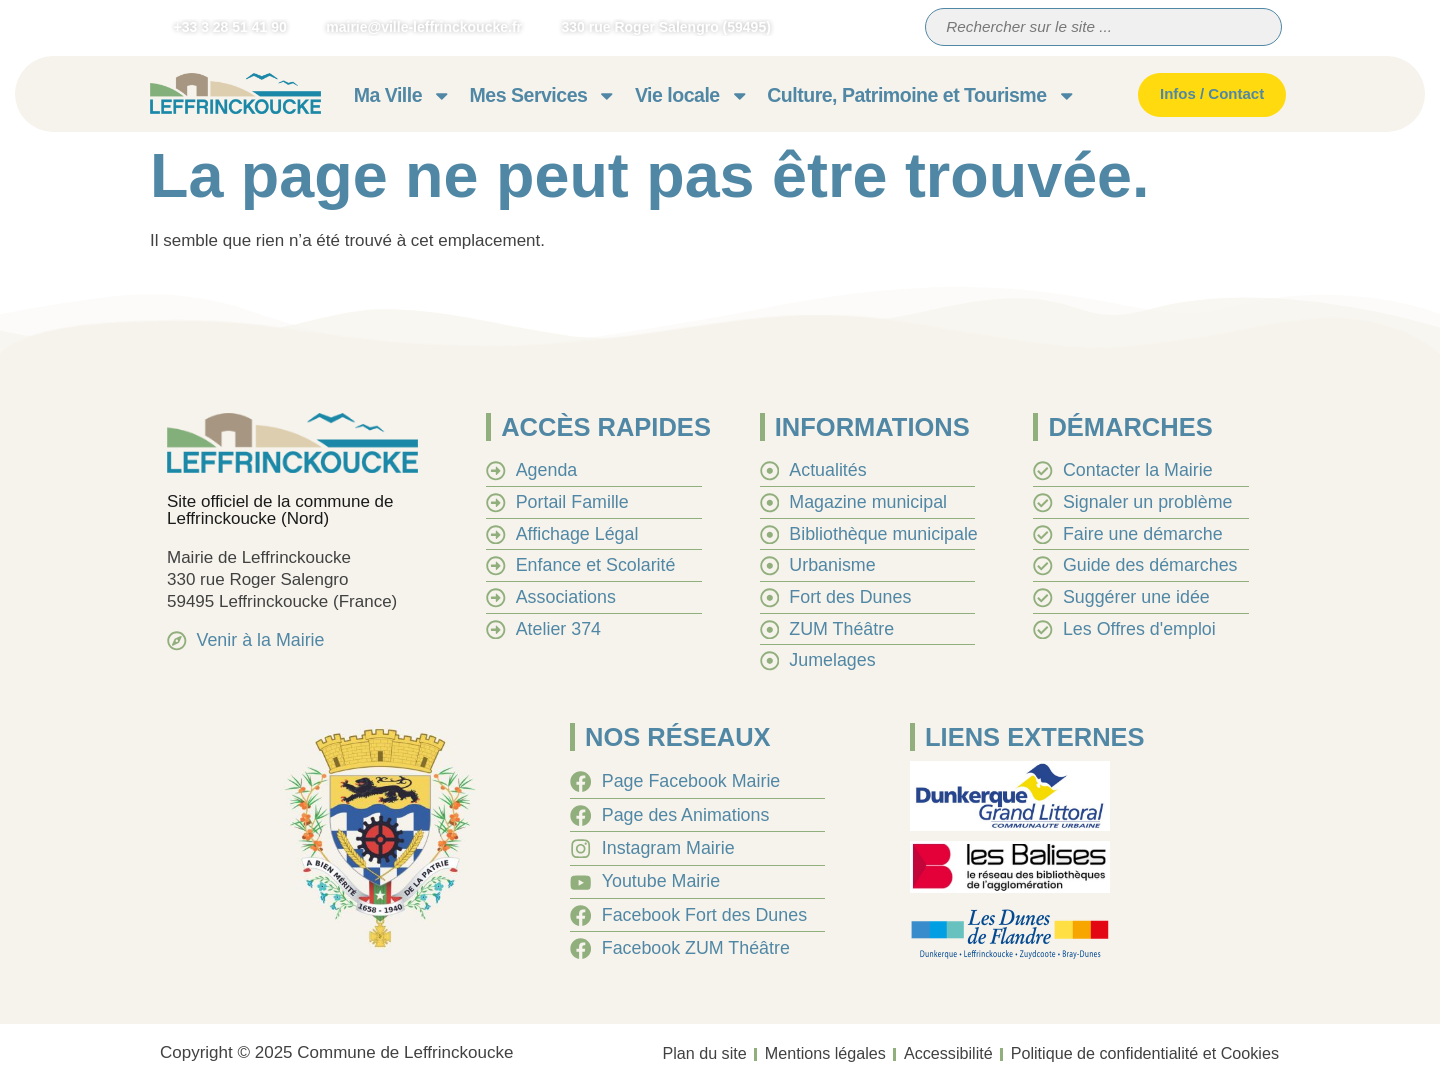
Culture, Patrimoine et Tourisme (921, 95)
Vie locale (692, 95)
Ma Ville (403, 95)
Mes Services (543, 95)
